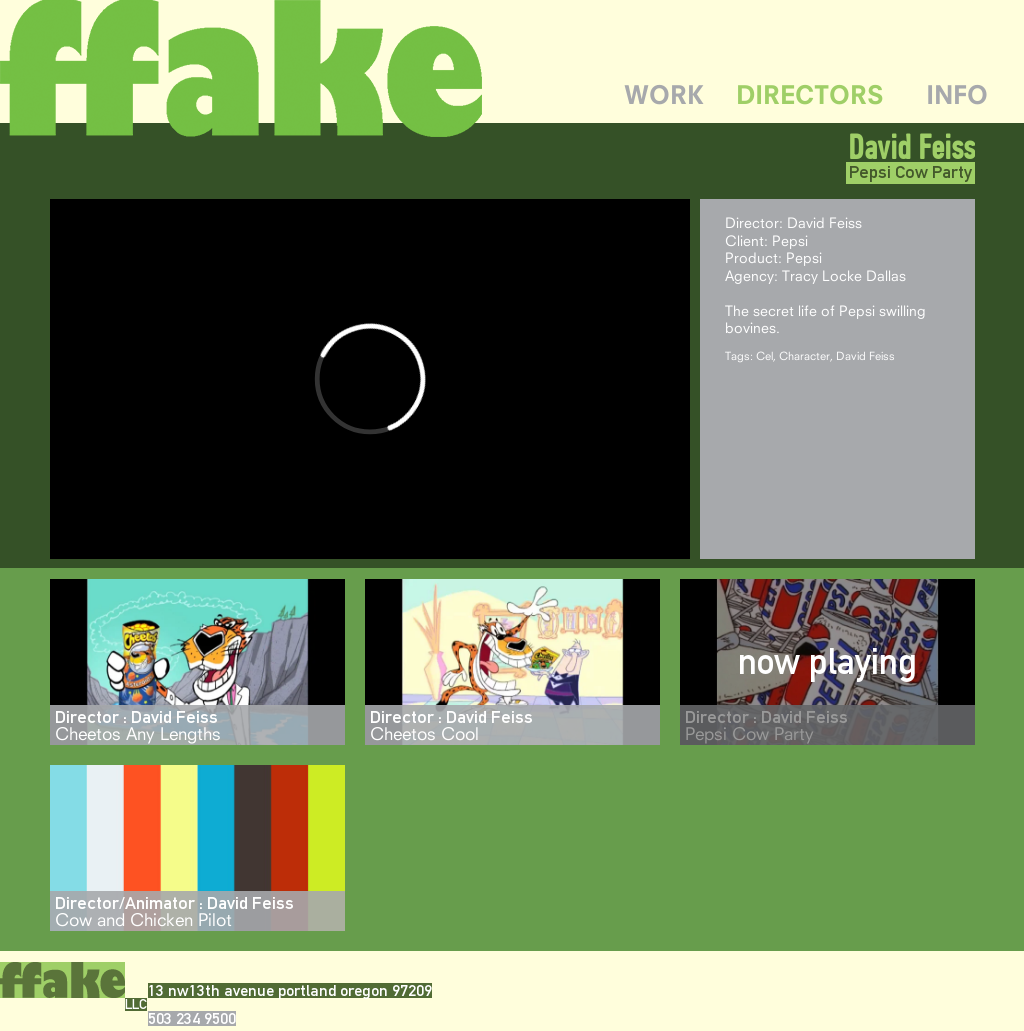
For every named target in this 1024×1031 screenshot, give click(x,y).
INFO (957, 94)
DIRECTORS (810, 94)
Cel (764, 355)
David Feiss (911, 146)
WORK (664, 94)
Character (804, 355)
